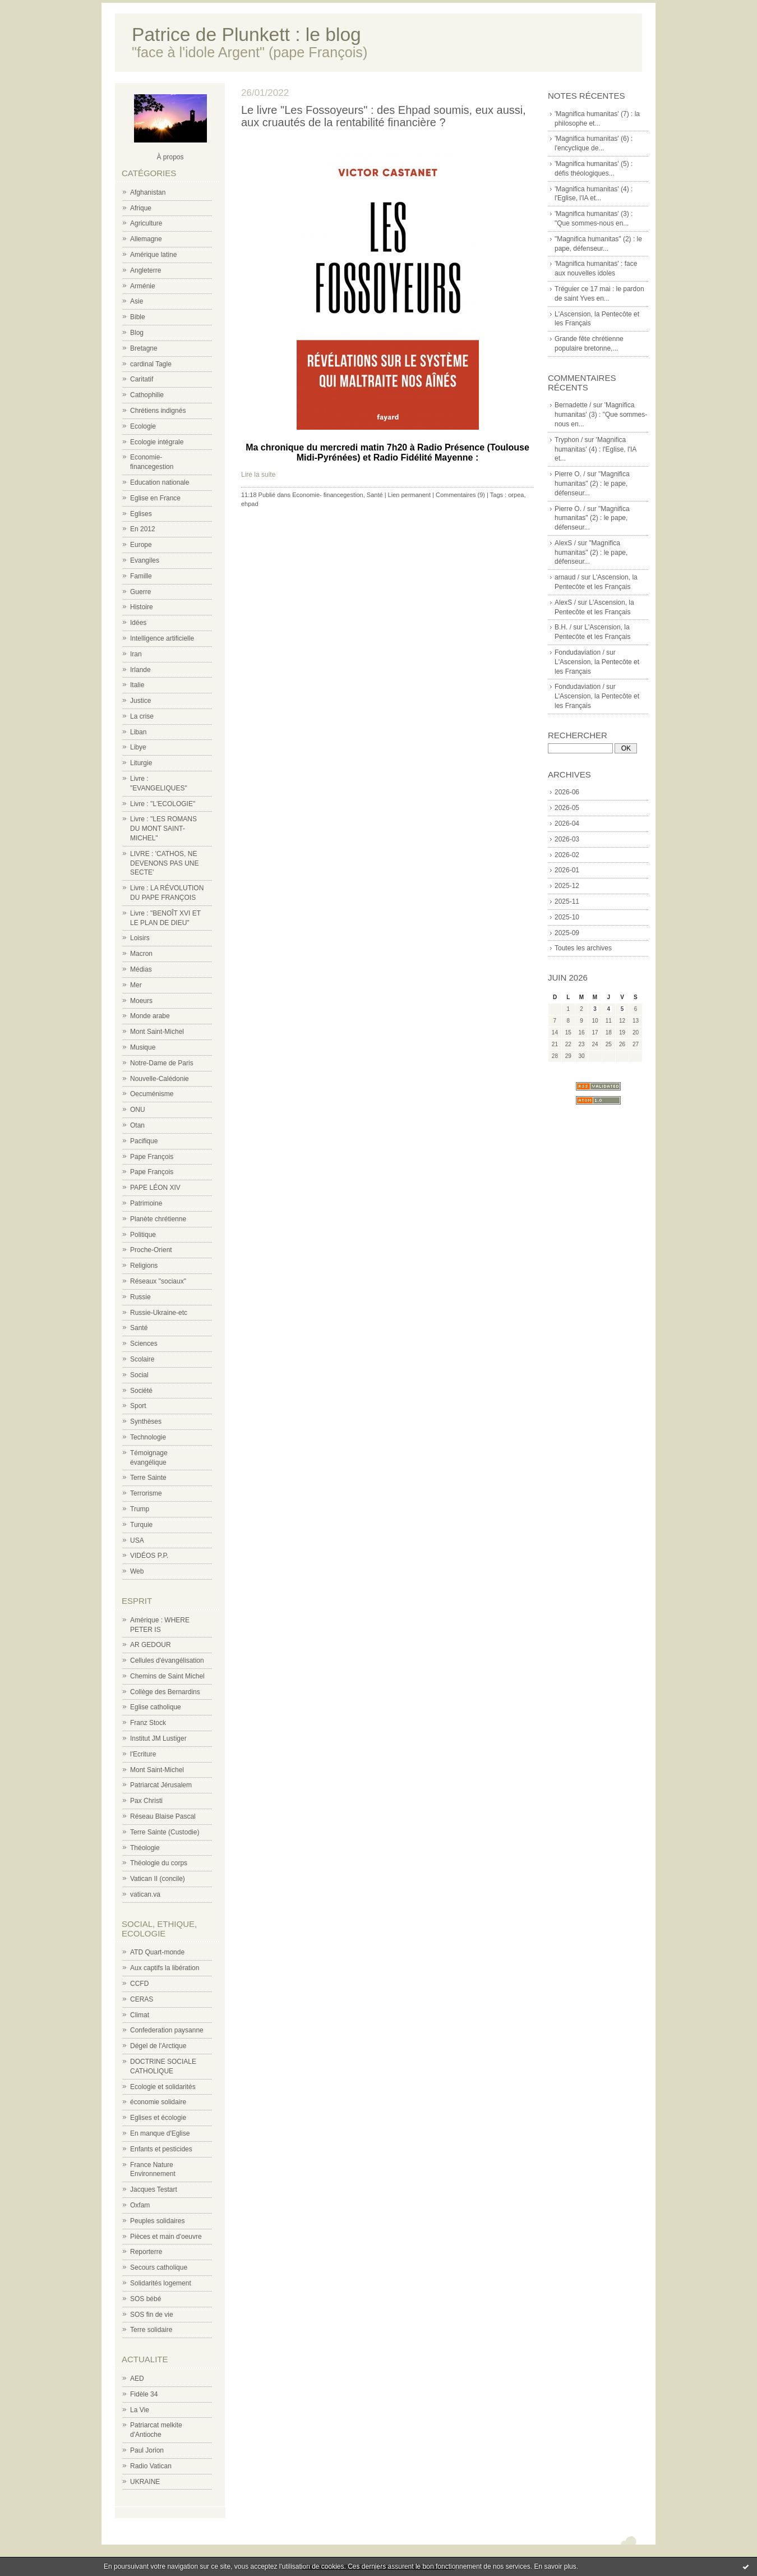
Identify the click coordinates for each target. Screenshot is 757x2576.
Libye (138, 747)
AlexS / (565, 543)
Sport (138, 1406)
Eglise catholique (155, 1707)
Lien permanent (409, 494)
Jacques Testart (153, 2189)
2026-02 (567, 855)
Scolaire (142, 1359)
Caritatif (141, 379)
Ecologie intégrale (156, 442)
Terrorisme (146, 1493)
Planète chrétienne (158, 1219)
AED (137, 2378)
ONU (137, 1110)
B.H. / (563, 627)
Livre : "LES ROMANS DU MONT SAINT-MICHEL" (163, 828)
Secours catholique (158, 2267)
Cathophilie (147, 395)
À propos (169, 157)
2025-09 (567, 933)
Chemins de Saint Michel (167, 1676)
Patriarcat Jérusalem (161, 1785)
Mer (136, 985)
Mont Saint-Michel (157, 1032)
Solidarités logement (160, 2283)
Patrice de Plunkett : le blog (246, 34)
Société (141, 1391)
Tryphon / (569, 440)
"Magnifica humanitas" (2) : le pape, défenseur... (592, 483)
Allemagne (146, 239)
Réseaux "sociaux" (158, 1281)
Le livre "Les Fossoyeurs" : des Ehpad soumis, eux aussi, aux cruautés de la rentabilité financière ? (383, 116)
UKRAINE (145, 2482)
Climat (139, 2015)
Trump (139, 1509)
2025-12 (567, 886)
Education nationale (159, 482)
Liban (138, 732)
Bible (137, 317)
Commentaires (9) (460, 494)
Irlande (140, 670)
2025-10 (567, 917)
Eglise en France (155, 498)
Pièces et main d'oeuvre (166, 2237)
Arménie (142, 286)
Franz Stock (148, 1723)
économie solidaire (158, 2102)
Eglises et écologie (158, 2118)
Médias (141, 969)
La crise (142, 716)
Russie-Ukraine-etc (158, 1313)
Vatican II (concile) (157, 1879)
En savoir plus (555, 2566)
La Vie (139, 2410)
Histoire (141, 607)
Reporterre (146, 2252)
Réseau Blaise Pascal (163, 1816)
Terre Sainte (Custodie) (164, 1832)
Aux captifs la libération (164, 1968)
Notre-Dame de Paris (161, 1063)
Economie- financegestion (327, 494)
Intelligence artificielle (162, 638)
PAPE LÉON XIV (155, 1188)
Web (137, 1571)
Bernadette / (573, 405)
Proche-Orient (151, 1250)
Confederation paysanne (167, 2030)
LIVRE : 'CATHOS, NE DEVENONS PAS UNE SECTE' (164, 863)
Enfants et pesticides (161, 2149)
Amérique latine (153, 255)
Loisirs (140, 938)
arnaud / (567, 577)
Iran (136, 654)
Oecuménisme (151, 1094)
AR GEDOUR (150, 1645)
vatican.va (145, 1894)
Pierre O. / (570, 474)
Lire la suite (258, 475)
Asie (136, 301)
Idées (138, 623)
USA (137, 1540)
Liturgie (141, 763)
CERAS (141, 1999)
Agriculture (146, 223)
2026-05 (567, 808)
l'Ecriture (143, 1754)
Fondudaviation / (579, 652)
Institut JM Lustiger (158, 1738)
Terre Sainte (148, 1478)
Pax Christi (146, 1801)
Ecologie (143, 426)
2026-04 (567, 823)
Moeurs (141, 1001)
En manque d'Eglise (160, 2133)
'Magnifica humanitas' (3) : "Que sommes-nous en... (601, 414)
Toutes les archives (583, 948)
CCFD (139, 1984)
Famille (141, 576)
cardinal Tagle (151, 364)
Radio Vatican (151, 2466)
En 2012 (142, 529)
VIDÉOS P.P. (149, 1556)
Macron (141, 954)
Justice (140, 701)
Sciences (144, 1343)
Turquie (141, 1525)
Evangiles (144, 560)
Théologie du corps (158, 1863)
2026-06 (567, 792)
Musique (142, 1047)
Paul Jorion (147, 2450)
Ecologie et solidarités (163, 2087)
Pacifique (144, 1141)
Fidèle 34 (144, 2394)
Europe (141, 545)
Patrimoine (146, 1203)
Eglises (141, 514)
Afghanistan (147, 192)
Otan (137, 1125)
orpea (516, 494)
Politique (143, 1235)
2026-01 (567, 870)
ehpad (250, 503)
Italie (137, 685)
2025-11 (567, 901)
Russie (140, 1297)
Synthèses (145, 1421)
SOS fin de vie (151, 2315)
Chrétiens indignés (158, 411)
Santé (138, 1328)
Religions (144, 1265)
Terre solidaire (151, 2330)
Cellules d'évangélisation (167, 1660)
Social (139, 1375)
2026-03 (567, 839)
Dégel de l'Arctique (158, 2046)
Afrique (140, 208)
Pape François (151, 1157)
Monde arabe (150, 1016)
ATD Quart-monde (157, 1952)
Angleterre (145, 270)
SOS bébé (145, 2299)
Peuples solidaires (157, 2221)
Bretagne (144, 348)
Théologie (145, 1848)
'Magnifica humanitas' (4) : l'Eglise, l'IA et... (595, 449)
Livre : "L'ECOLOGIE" (162, 804)
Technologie (148, 1437)
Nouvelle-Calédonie (159, 1079)
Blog (137, 333)
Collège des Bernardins (165, 1692)
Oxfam (140, 2205)
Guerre (140, 592)
